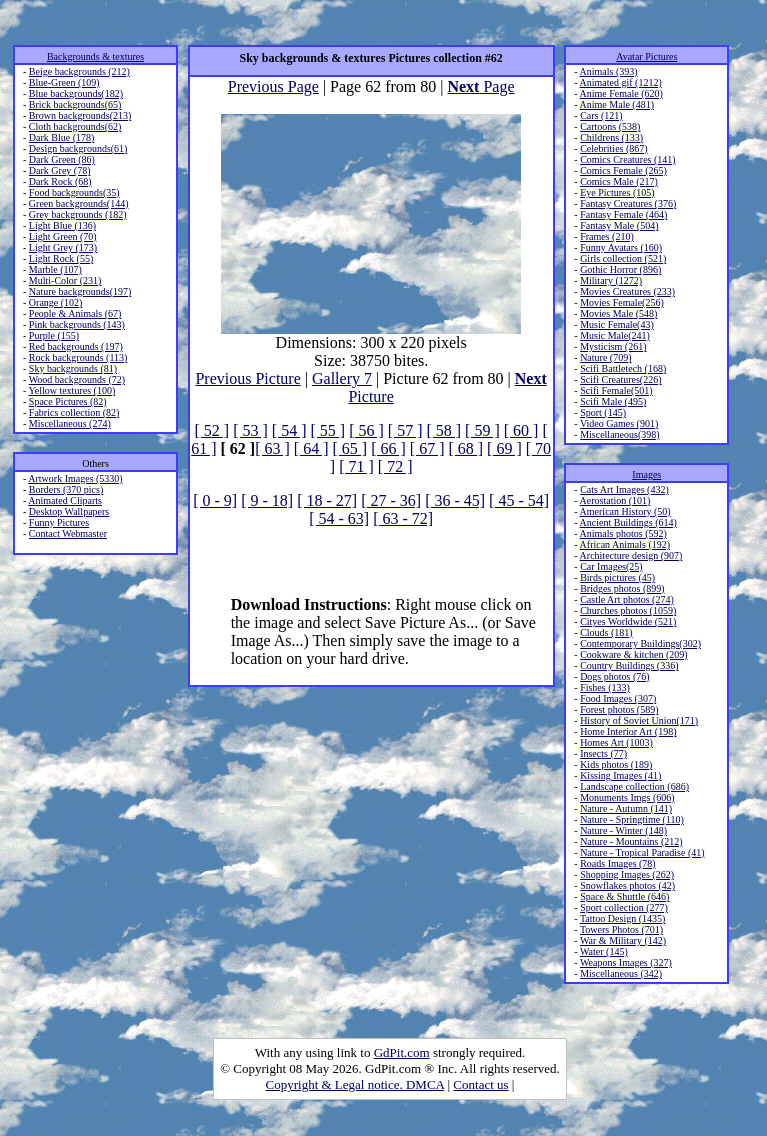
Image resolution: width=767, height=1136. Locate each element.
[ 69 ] (504, 448)
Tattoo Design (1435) (622, 918)
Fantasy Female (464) (623, 214)
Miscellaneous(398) (619, 434)
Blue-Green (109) (64, 82)
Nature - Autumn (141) (626, 808)
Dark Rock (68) (60, 181)
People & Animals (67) (75, 313)
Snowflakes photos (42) (627, 885)
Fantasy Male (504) (619, 225)
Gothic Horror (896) (620, 269)
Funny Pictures (59, 522)
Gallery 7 (342, 378)
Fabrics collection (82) (74, 412)
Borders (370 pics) (66, 489)
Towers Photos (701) (621, 929)
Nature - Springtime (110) (632, 819)
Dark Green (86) (62, 159)
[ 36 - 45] (455, 500)
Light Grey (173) (63, 247)
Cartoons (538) (610, 126)
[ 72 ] (395, 466)
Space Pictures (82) (68, 401)
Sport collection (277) (624, 907)
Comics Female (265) (623, 170)
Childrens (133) (611, 137)
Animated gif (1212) (621, 82)
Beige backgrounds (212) (79, 71)
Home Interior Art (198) (628, 731)
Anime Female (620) (621, 93)
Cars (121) (601, 115)
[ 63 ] (272, 448)
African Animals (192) (625, 544)
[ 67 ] (427, 448)
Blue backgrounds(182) (76, 93)
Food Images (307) (618, 698)
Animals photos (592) (623, 533)
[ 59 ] (482, 430)
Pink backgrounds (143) (77, 324)
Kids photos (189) (616, 764)
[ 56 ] (366, 430)
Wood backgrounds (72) (77, 379)
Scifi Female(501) (616, 390)
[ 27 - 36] (391, 500)
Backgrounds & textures (95, 56)
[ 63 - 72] (403, 518)
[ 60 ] (521, 430)
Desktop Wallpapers (69, 511)
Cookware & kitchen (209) (633, 654)
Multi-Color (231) (65, 280)
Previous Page (273, 86)
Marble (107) (55, 269)
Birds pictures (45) (617, 577)
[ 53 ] (250, 430)
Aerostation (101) (615, 500)
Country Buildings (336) (629, 665)
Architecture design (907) (631, 555)
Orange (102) (56, 302)
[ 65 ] (349, 448)
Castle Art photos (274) (627, 599)
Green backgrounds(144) (79, 203)
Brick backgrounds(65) (75, 104)
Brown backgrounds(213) (80, 115)
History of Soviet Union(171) (639, 720)
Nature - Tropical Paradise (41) (642, 852)
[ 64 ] (311, 448)
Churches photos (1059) (628, 610)
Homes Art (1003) (616, 742)
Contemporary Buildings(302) (640, 643)
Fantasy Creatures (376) (628, 203)
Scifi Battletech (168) (623, 368)
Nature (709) (605, 357)
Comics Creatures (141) (628, 159)
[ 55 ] (327, 430)
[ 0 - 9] (215, 500)
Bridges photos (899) (622, 588)
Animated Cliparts (65, 500)
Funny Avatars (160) (621, 247)
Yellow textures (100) (71, 390)
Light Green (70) (63, 236)
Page (480, 86)
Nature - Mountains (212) (631, 841)
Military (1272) (611, 280)
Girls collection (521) (623, 258)
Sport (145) (603, 412)
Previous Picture (247, 378)
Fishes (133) (605, 687)
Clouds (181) (606, 632)
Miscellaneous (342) (621, 973)
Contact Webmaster (68, 533)
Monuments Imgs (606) (627, 797)
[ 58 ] (443, 430)
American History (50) (625, 511)
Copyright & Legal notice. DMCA (355, 1084)
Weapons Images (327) (626, 962)
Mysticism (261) (613, 346)
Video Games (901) (619, 423)
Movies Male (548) (618, 313)
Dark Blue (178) (62, 137)
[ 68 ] (465, 448)
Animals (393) (609, 71)
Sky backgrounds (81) (73, 368)
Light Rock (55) (61, 258)
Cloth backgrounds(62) (75, 126)
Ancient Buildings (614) (628, 522)
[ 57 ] (405, 430)
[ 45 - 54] (519, 500)
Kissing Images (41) (620, 775)
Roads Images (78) (618, 863)
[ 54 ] (289, 430)
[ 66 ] (388, 448)
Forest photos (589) (619, 709)
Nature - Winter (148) (623, 830)
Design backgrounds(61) (78, 148)
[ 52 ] (212, 430)
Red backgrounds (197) (76, 346)
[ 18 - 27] (327, 500)
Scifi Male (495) (613, 401)
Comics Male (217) (619, 181)
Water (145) (604, 951)
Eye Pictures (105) (617, 192)
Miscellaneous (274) (70, 423)
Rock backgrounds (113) (78, 357)
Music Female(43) (617, 324)
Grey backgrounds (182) (78, 214)
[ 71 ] (356, 466)
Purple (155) (54, 335)
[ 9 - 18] (267, 500)
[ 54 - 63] (339, 518)
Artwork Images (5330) (75, 478)
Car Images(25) (611, 566)
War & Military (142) (623, 940)
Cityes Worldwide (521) (628, 621)
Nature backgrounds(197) (80, 291)
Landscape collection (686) (634, 786)
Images (646, 474)
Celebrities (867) (613, 148)
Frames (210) (607, 236)
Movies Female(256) (622, 302)
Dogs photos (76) (614, 676)
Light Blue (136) (62, 225)
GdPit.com (402, 1052)
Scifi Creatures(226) (620, 379)
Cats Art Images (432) (624, 489)
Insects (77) (603, 753)
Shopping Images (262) (627, 874)
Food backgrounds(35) (74, 192)
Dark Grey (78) (60, 170)
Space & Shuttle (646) (624, 896)
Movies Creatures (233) (627, 291)
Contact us (480, 1084)
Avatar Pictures (646, 56)
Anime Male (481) (617, 104)
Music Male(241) (615, 335)
